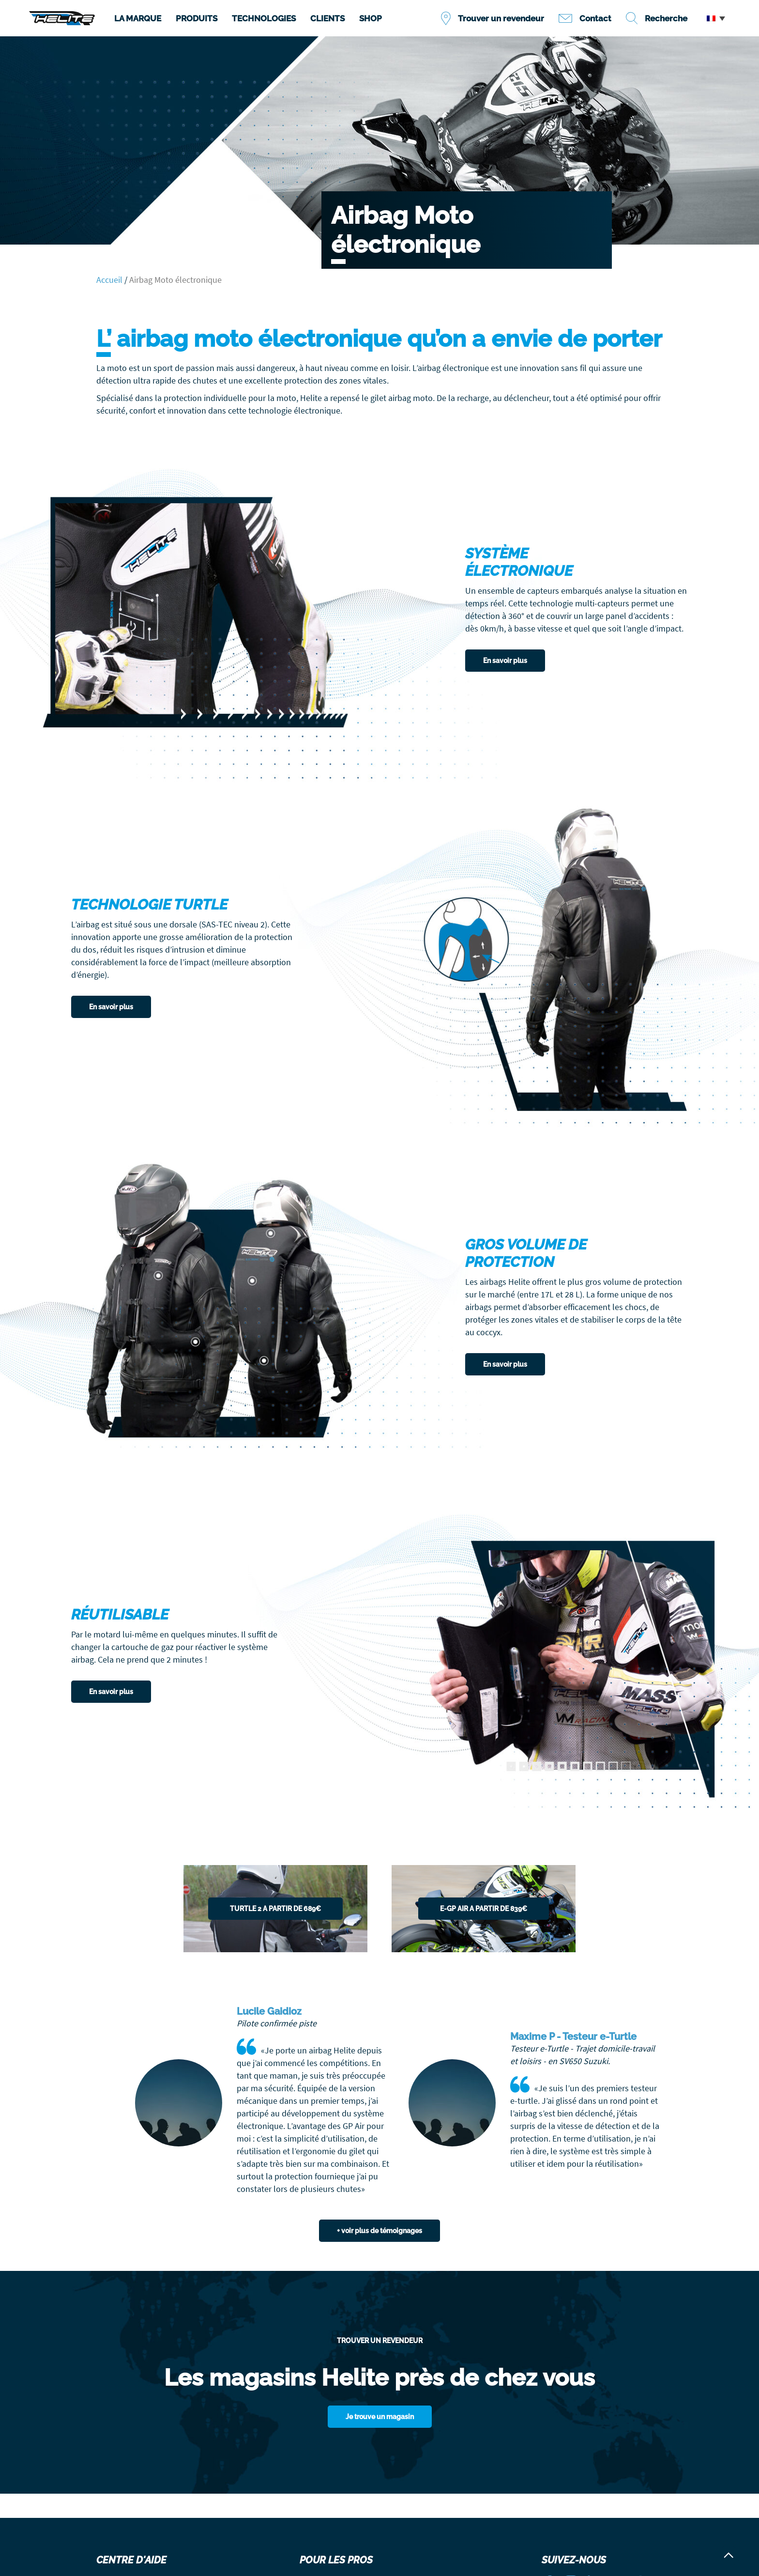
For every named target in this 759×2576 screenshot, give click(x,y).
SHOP (370, 18)
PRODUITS (196, 18)
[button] (716, 18)
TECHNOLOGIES (264, 18)
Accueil (109, 279)
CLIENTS (327, 18)
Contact (595, 18)
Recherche (666, 18)
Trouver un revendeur (501, 18)
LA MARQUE (137, 18)
